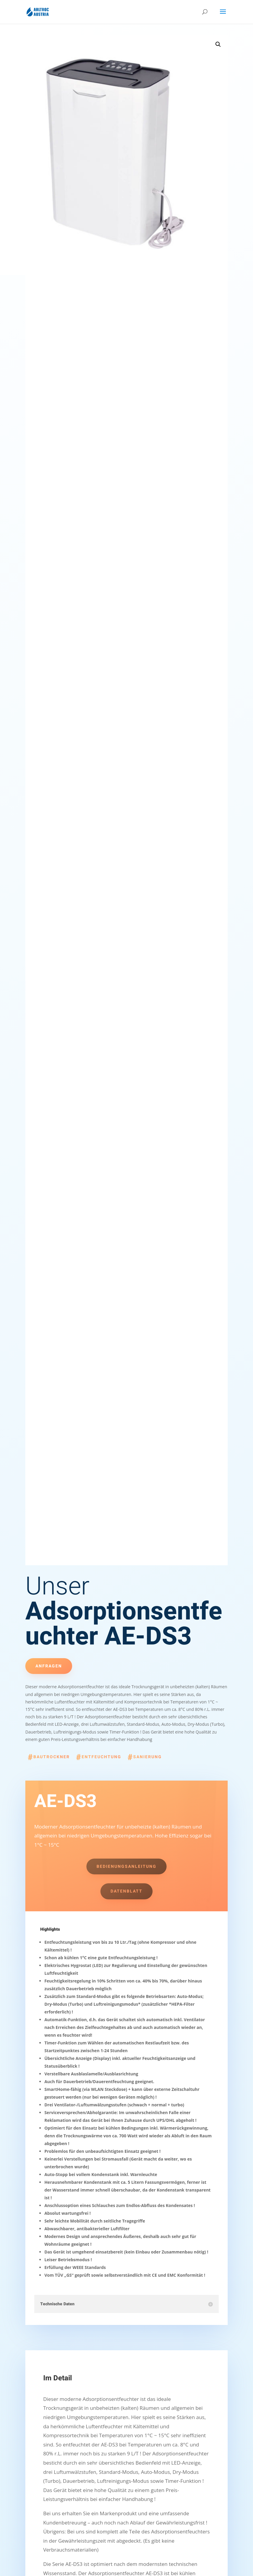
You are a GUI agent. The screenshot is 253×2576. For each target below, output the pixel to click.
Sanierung (147, 1757)
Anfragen (48, 1666)
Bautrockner (51, 1757)
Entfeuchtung (101, 1757)
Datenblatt (126, 1891)
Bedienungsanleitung (126, 1866)
